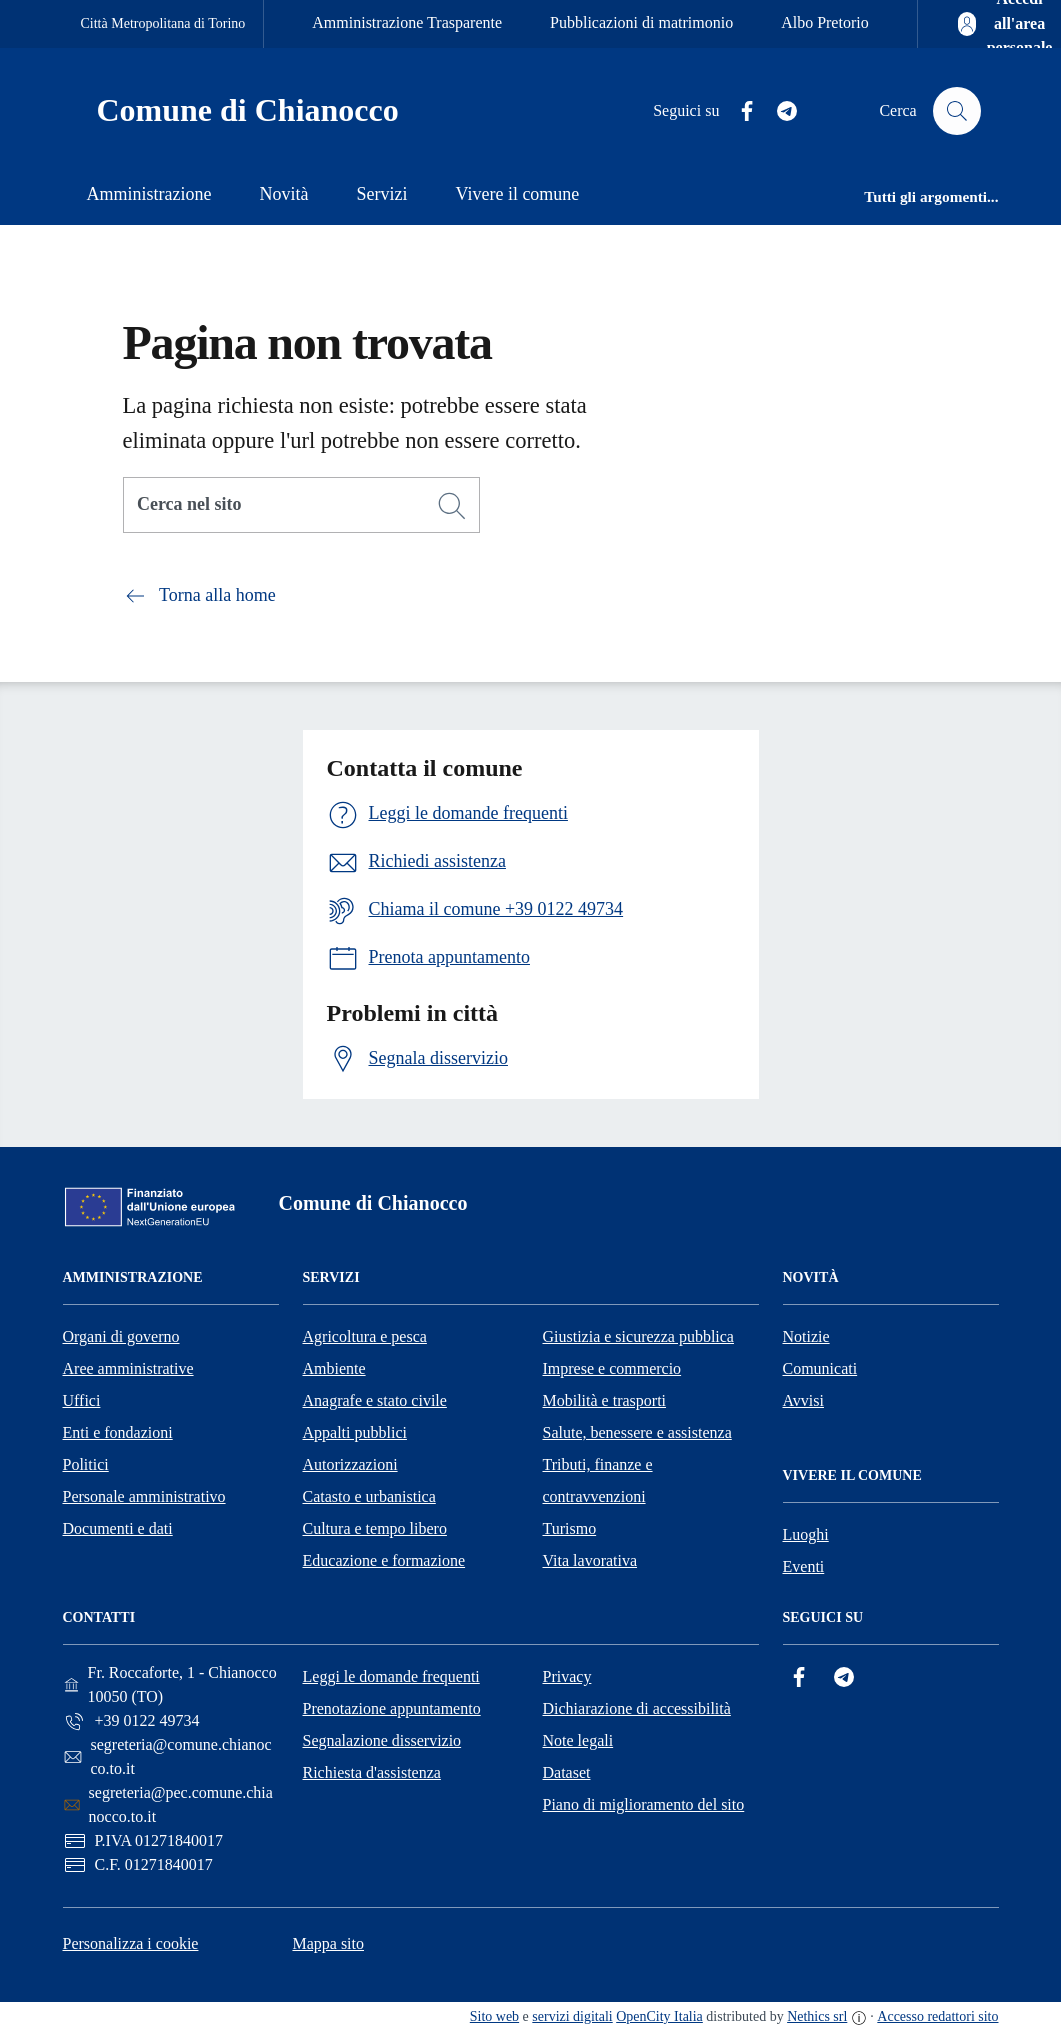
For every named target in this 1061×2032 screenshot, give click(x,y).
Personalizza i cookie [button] (131, 1943)
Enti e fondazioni (118, 1432)
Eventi (804, 1566)
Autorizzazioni (350, 1464)
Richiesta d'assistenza (372, 1772)
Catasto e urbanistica (369, 1496)
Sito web (494, 2016)
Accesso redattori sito (937, 2016)
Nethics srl (817, 2016)
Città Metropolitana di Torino (163, 23)
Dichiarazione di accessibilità (637, 1708)
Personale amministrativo (144, 1496)
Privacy (567, 1676)
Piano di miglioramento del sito (644, 1804)
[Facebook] (739, 111)
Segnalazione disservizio (382, 1740)
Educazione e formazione (384, 1560)
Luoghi (806, 1534)
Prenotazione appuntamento (392, 1708)
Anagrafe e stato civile (375, 1400)
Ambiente (334, 1368)
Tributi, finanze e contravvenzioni (598, 1480)
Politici (86, 1464)
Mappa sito (328, 1943)
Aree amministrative (128, 1368)
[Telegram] (779, 111)
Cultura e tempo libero (375, 1528)
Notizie (806, 1336)
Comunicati (820, 1368)
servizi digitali (572, 2016)
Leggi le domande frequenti (391, 1676)
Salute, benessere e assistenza (637, 1432)
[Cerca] (452, 506)
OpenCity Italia (659, 2016)
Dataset (567, 1772)
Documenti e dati (118, 1528)
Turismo (570, 1528)
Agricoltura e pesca (365, 1336)
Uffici (82, 1400)
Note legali (578, 1740)
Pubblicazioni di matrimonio (641, 22)
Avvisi (803, 1400)
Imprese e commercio (612, 1368)
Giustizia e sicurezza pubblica (638, 1336)
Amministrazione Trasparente (407, 22)
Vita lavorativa (590, 1560)
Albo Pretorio (825, 22)
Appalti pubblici (355, 1432)
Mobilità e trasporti (605, 1400)
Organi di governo (121, 1336)
